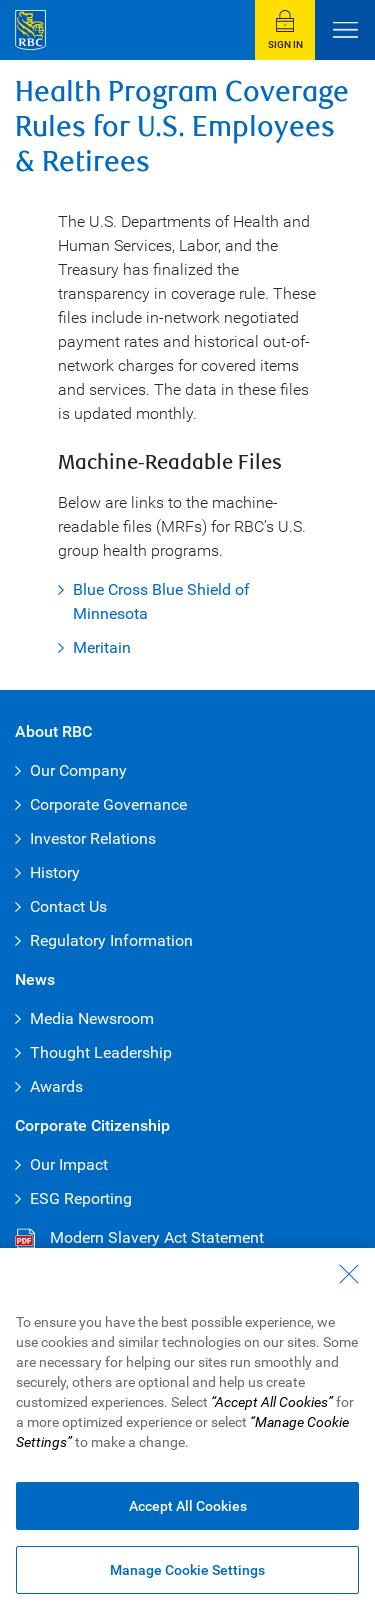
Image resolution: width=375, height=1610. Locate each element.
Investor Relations (93, 838)
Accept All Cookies (188, 1506)
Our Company (78, 770)
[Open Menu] (345, 30)
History (55, 872)
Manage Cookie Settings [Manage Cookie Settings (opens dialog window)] (187, 1570)
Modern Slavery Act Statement (139, 1238)
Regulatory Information (111, 940)
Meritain (102, 647)
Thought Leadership (101, 1052)
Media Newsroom (92, 1018)
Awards (56, 1086)
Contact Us (68, 906)
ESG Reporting (81, 1198)
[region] (187, 1429)
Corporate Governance (108, 804)
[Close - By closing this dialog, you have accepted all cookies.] (349, 1274)
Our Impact (69, 1164)
